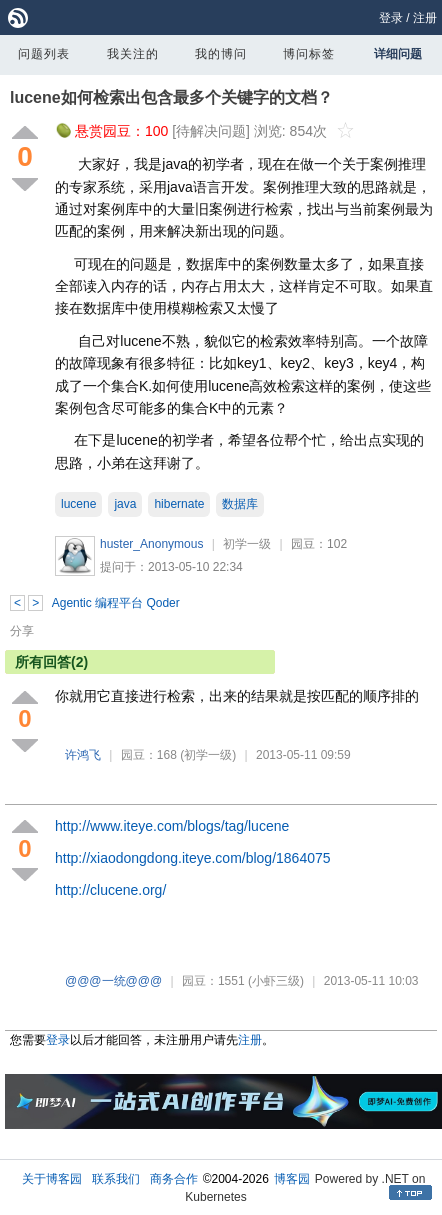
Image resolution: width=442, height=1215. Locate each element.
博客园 (292, 1179)
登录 (391, 18)
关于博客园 (52, 1179)
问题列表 (44, 54)
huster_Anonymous (151, 544)
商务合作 (174, 1179)
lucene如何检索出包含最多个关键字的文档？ (171, 97)
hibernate (179, 504)
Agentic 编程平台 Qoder (116, 603)
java (125, 504)
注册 (425, 18)
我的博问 (221, 54)
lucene (78, 504)
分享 (22, 631)
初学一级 (247, 544)
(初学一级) (208, 755)
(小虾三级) (276, 981)
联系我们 (116, 1179)
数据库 (240, 504)
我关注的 (133, 54)
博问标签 (309, 54)
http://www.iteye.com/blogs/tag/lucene (172, 826)
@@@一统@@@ (113, 981)
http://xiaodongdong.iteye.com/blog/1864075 (193, 858)
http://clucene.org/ (110, 890)
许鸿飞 (83, 755)
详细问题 (398, 54)
